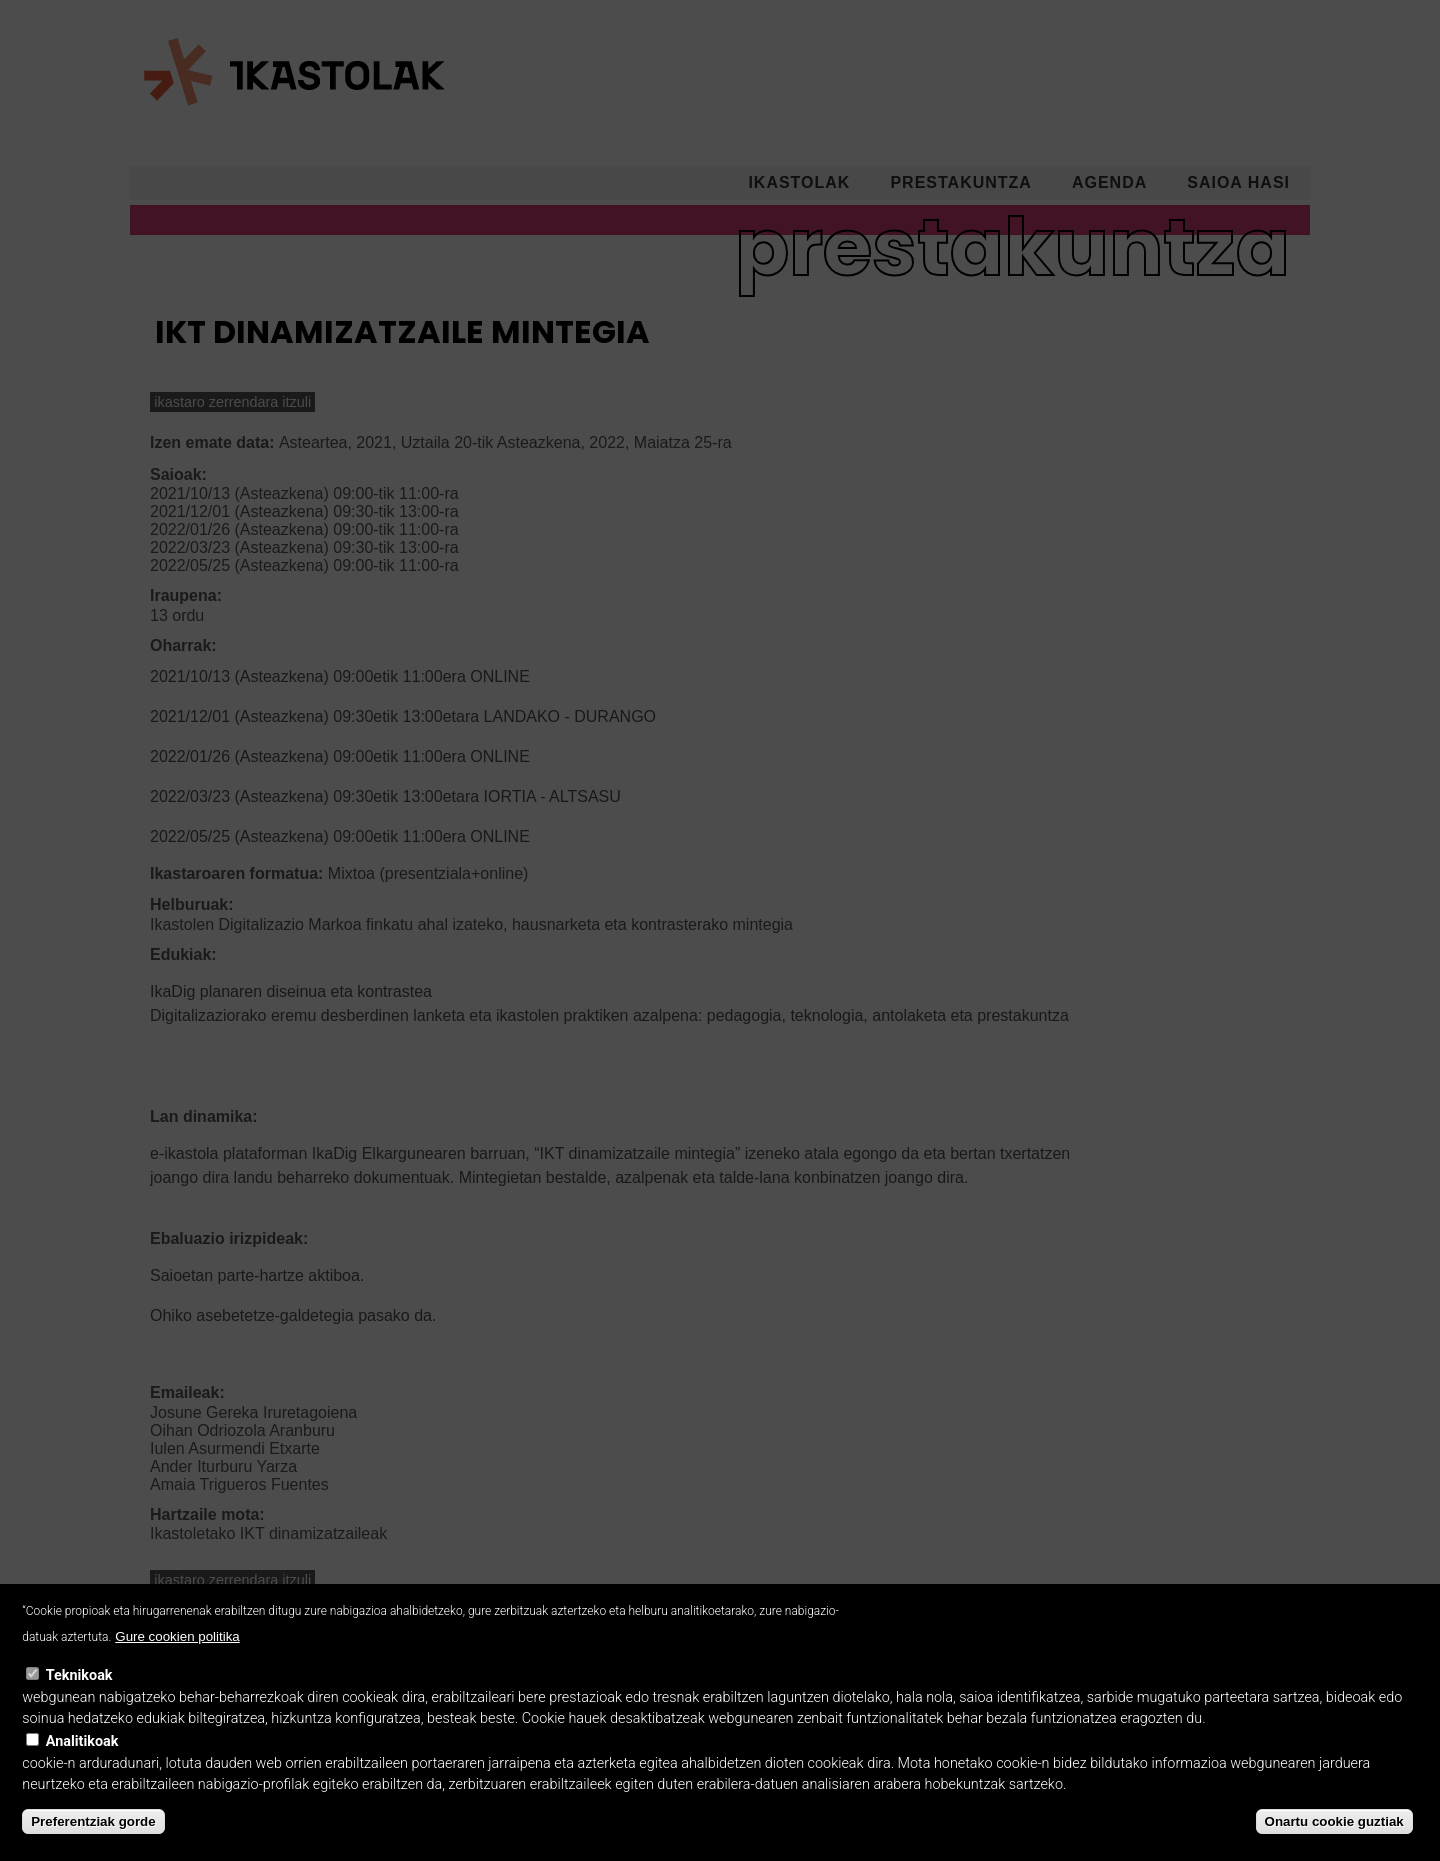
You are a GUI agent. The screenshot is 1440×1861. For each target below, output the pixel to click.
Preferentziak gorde (93, 1840)
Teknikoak (79, 1695)
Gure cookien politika (177, 1656)
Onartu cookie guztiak (1334, 1840)
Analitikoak (82, 1760)
